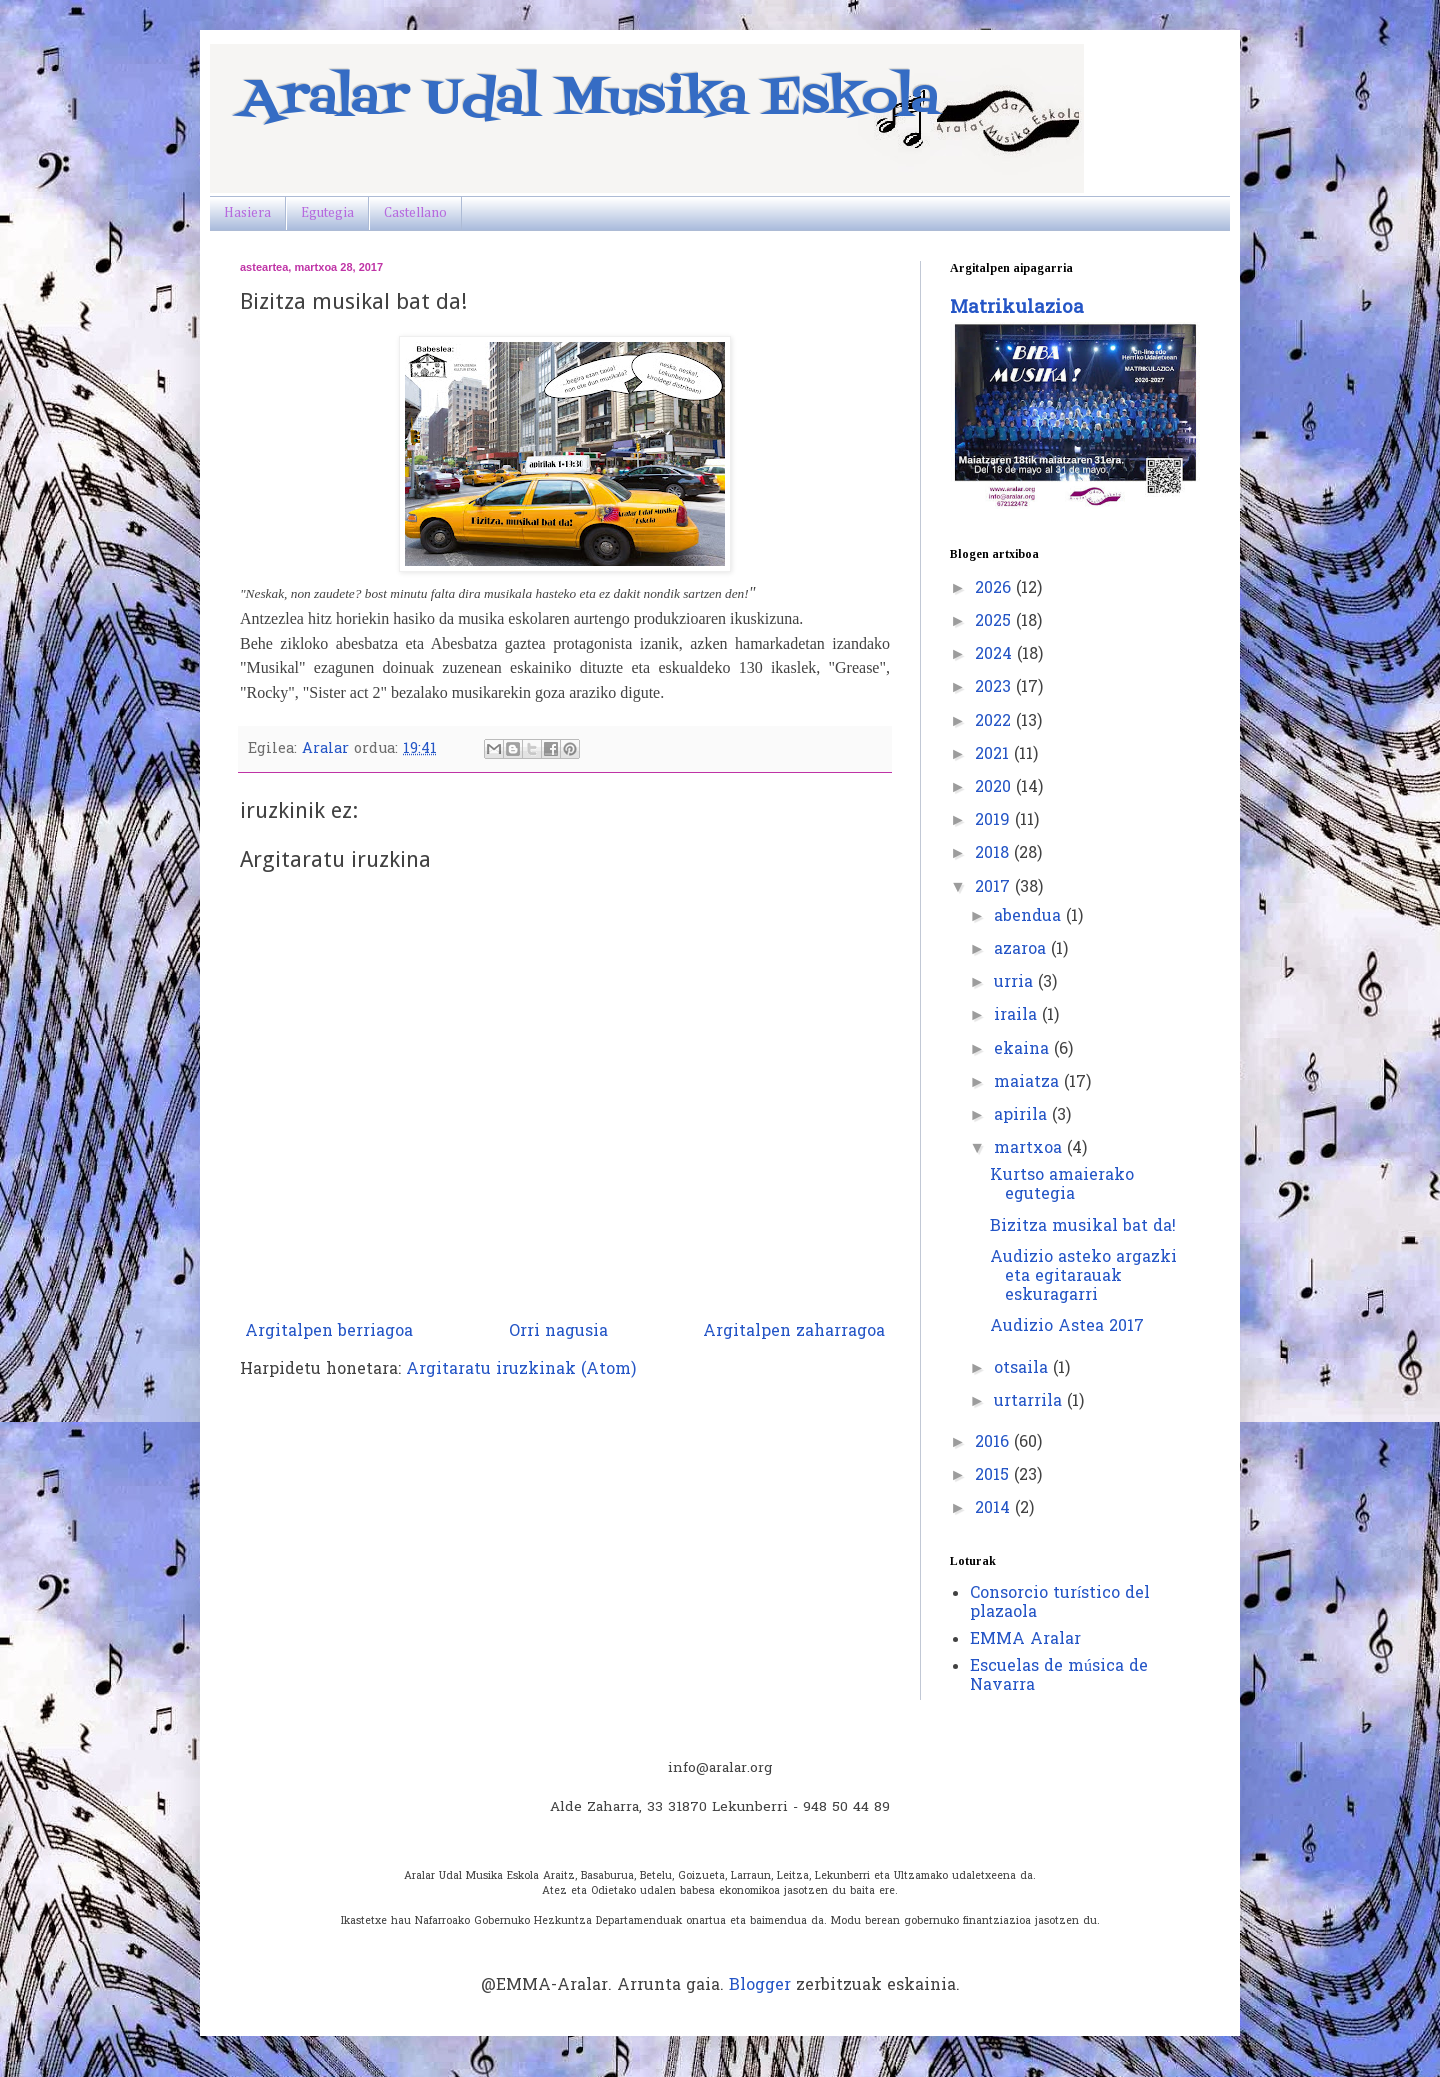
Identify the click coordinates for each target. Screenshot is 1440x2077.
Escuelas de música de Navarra (1059, 1676)
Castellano (415, 213)
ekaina (1024, 1050)
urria (1016, 983)
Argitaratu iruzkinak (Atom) (521, 1370)
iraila (1018, 1016)
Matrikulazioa (1017, 308)
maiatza (1029, 1083)
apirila (1023, 1116)
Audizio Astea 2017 (1067, 1327)
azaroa (1022, 950)
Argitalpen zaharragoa (794, 1332)
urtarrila (1030, 1402)
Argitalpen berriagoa (329, 1332)
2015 (994, 1476)
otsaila (1023, 1369)
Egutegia (327, 213)
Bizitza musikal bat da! (1083, 1227)
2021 (994, 755)
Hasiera (247, 213)
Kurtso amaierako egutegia (1062, 1185)
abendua (1030, 917)
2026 (995, 589)
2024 (996, 655)
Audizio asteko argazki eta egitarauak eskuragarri (1083, 1277)
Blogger (760, 1986)
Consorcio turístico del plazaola (1060, 1603)
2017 (995, 888)
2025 (995, 622)
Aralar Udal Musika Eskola (589, 100)
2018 (994, 854)
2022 (995, 722)
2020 (995, 788)
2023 (995, 688)
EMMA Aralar (1025, 1640)
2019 (995, 821)
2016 (994, 1443)
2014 (995, 1509)
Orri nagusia (558, 1332)
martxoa (1030, 1149)
